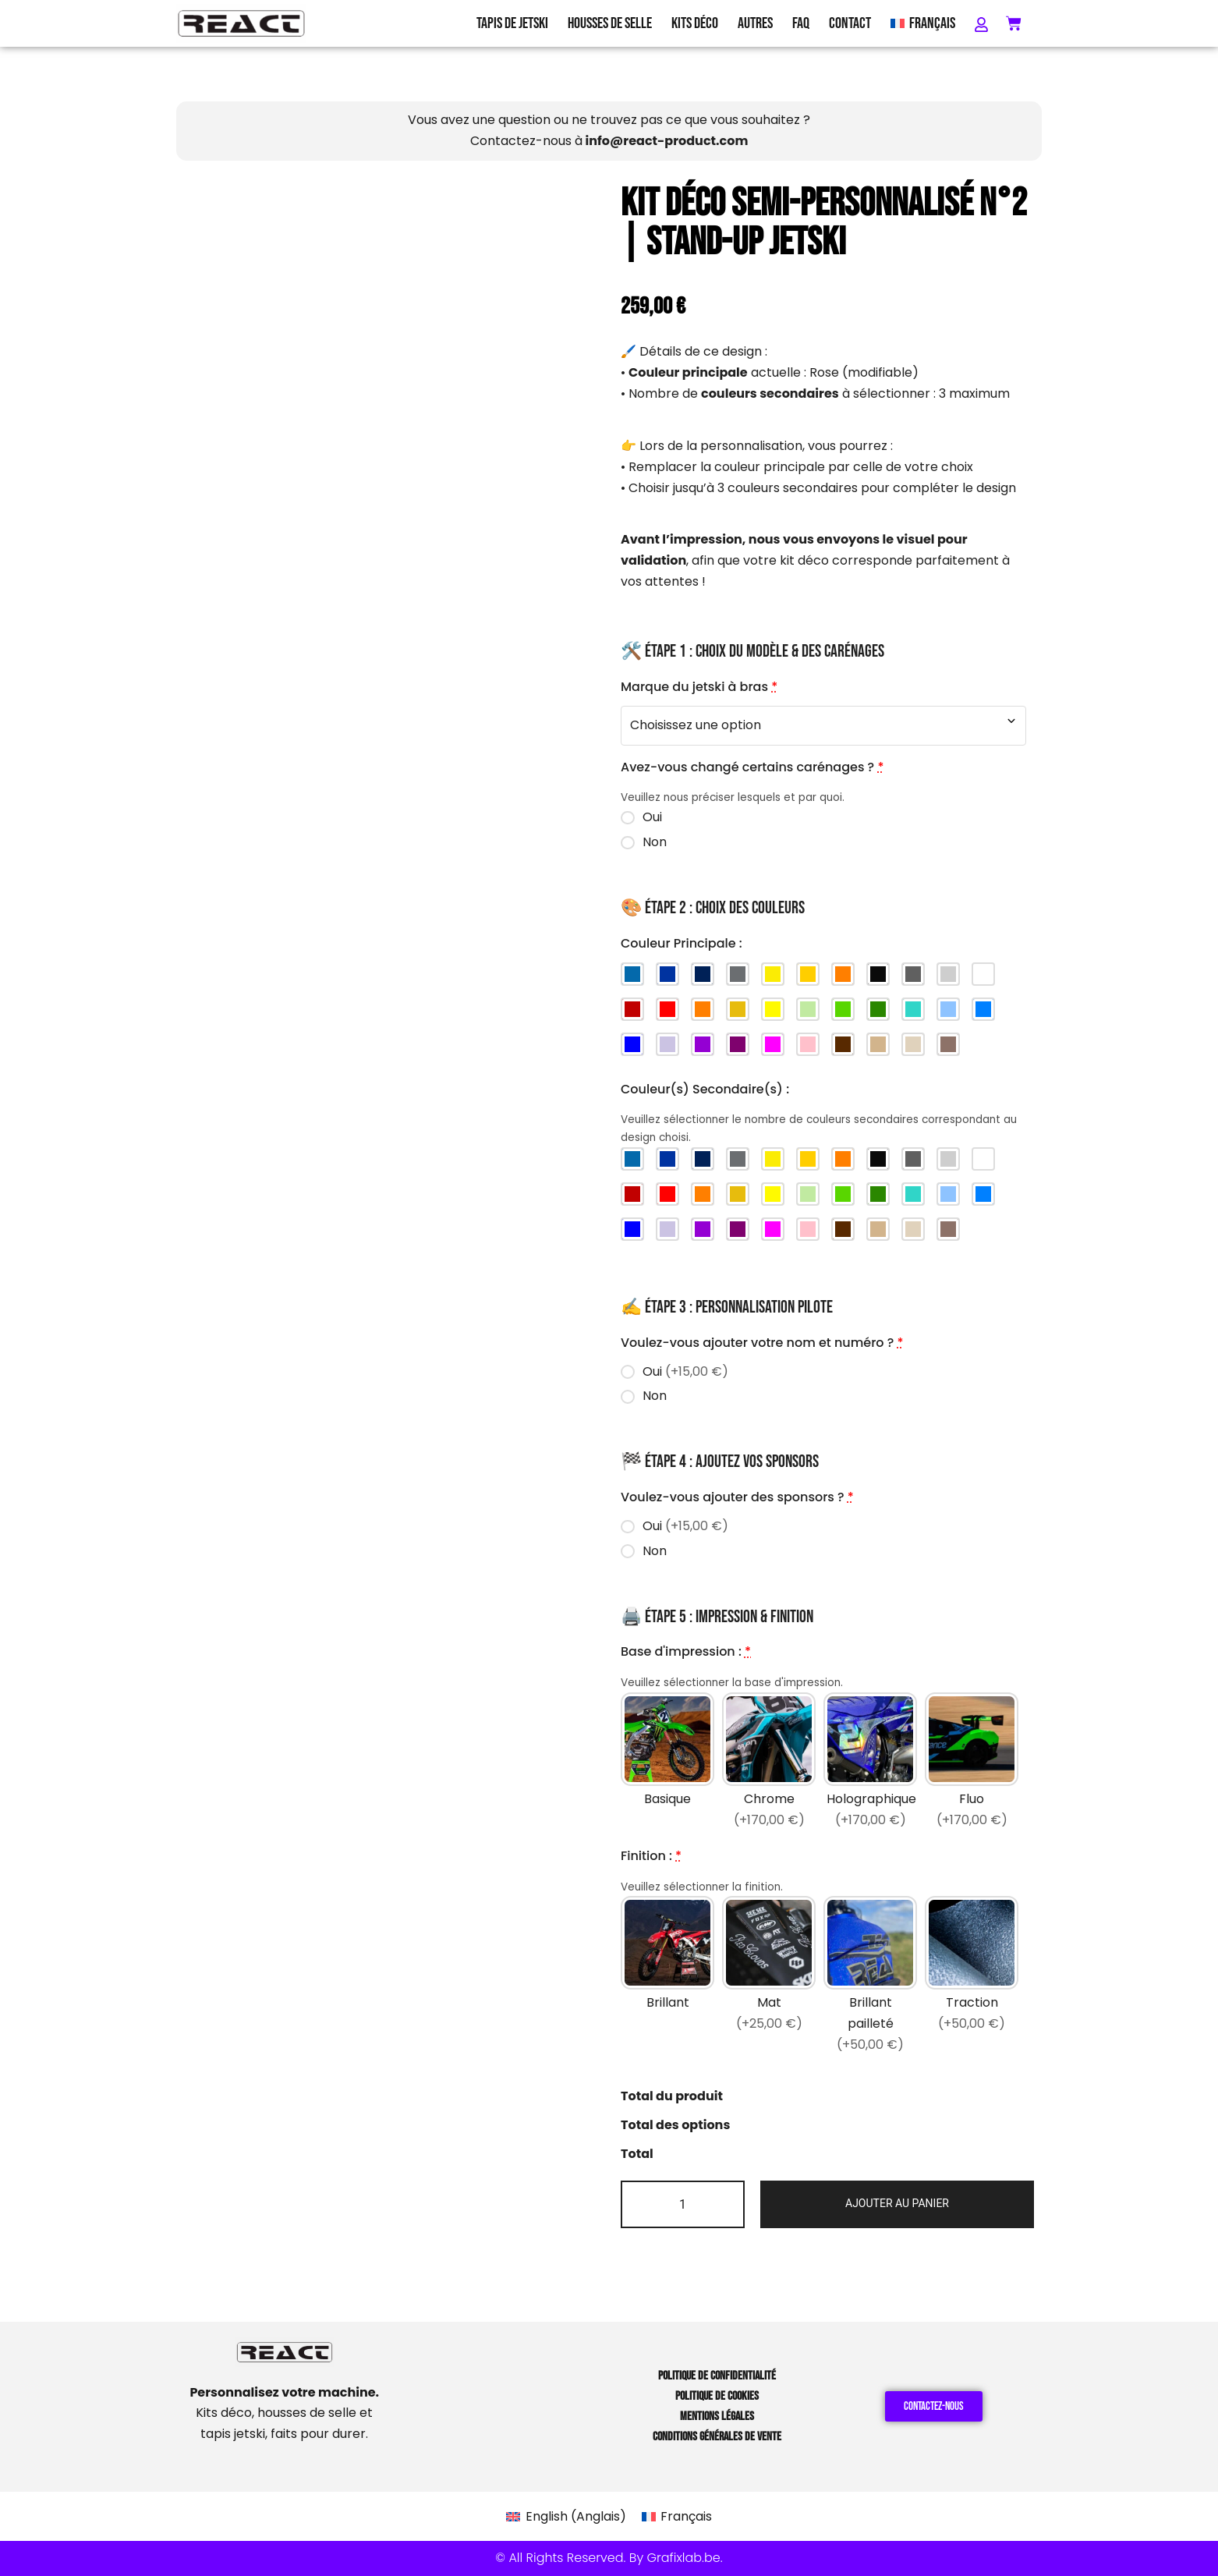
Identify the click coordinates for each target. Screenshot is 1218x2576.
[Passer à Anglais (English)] (565, 2517)
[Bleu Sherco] (667, 974)
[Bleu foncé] (632, 1044)
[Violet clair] (667, 1044)
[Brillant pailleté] (870, 1977)
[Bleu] (983, 1009)
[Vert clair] (808, 1009)
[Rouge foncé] (632, 1009)
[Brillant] (667, 1977)
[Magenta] (772, 1044)
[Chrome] (769, 1763)
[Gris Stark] (737, 974)
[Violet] (702, 1044)
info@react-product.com (667, 141)
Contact (850, 23)
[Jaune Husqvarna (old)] (808, 974)
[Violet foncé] (737, 1044)
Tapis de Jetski (512, 23)
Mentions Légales (717, 2416)
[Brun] (843, 1044)
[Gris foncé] (913, 974)
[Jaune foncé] (737, 1009)
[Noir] (878, 974)
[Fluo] (971, 1763)
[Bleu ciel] (948, 1009)
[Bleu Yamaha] (702, 974)
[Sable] (913, 1044)
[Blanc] (983, 974)
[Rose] (808, 1044)
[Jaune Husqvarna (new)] (772, 974)
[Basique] (667, 1763)
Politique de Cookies (717, 2396)
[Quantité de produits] (682, 2204)
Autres (755, 23)
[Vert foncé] (878, 1009)
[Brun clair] (878, 1044)
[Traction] (971, 1977)
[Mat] (769, 1977)
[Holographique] (870, 1763)
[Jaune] (772, 1009)
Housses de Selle (610, 23)
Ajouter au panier (897, 2203)
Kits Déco (694, 23)
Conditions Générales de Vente (717, 2436)
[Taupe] (948, 1044)
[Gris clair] (948, 974)
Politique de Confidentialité (717, 2376)
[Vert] (843, 1009)
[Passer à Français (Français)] (677, 2517)
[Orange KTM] (843, 974)
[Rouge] (667, 1009)
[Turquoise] (913, 1009)
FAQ (800, 23)
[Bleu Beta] (632, 974)
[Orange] (702, 1009)
